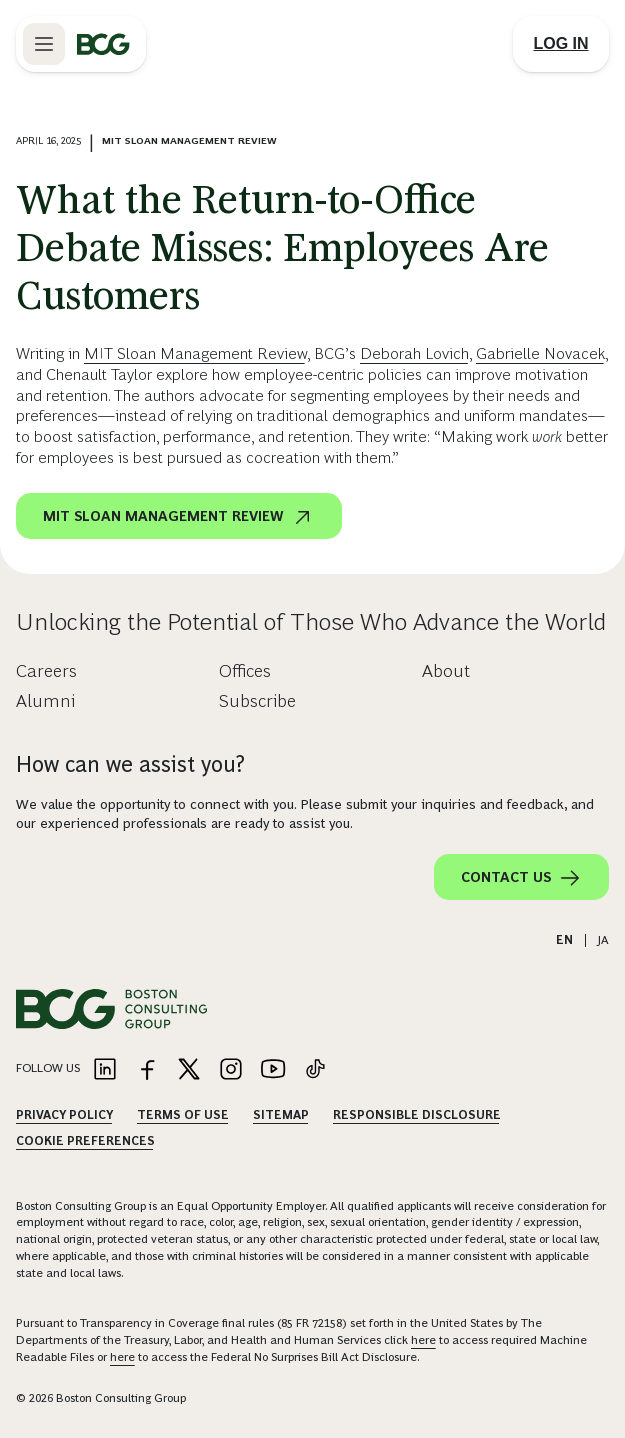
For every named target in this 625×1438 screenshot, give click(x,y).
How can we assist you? (130, 764)
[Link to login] (561, 44)
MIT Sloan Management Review (195, 353)
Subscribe (257, 701)
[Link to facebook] (147, 1070)
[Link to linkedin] (105, 1070)
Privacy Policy (64, 1115)
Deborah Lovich (414, 353)
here (423, 1340)
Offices (245, 671)
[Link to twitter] (189, 1070)
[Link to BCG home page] (103, 44)
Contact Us (521, 878)
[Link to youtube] (273, 1070)
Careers (46, 671)
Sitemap (281, 1115)
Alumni (45, 701)
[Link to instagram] (231, 1070)
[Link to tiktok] (315, 1070)
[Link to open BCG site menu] (44, 44)
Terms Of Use (183, 1115)
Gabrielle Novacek (540, 353)
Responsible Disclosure (417, 1115)
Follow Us (48, 1068)
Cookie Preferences (85, 1141)
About (446, 671)
